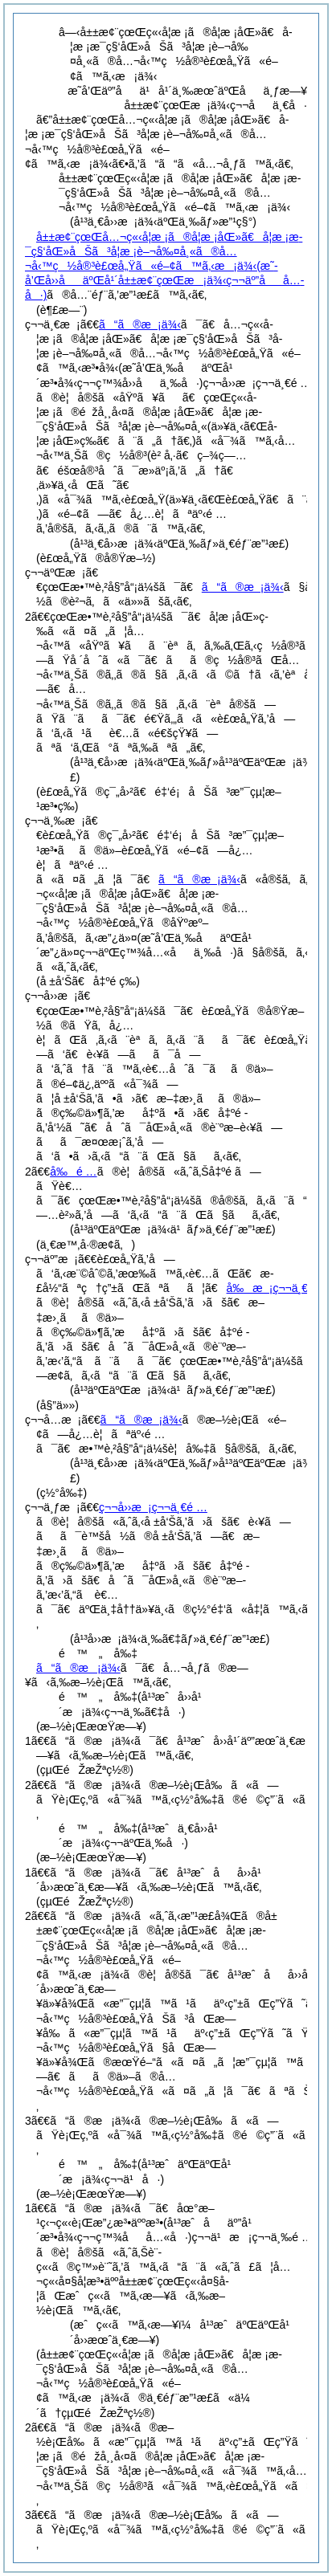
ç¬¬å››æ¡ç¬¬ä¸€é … (153, 1507)
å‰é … (73, 1171)
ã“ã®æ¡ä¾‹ (140, 324)
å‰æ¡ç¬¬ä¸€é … (278, 1288)
